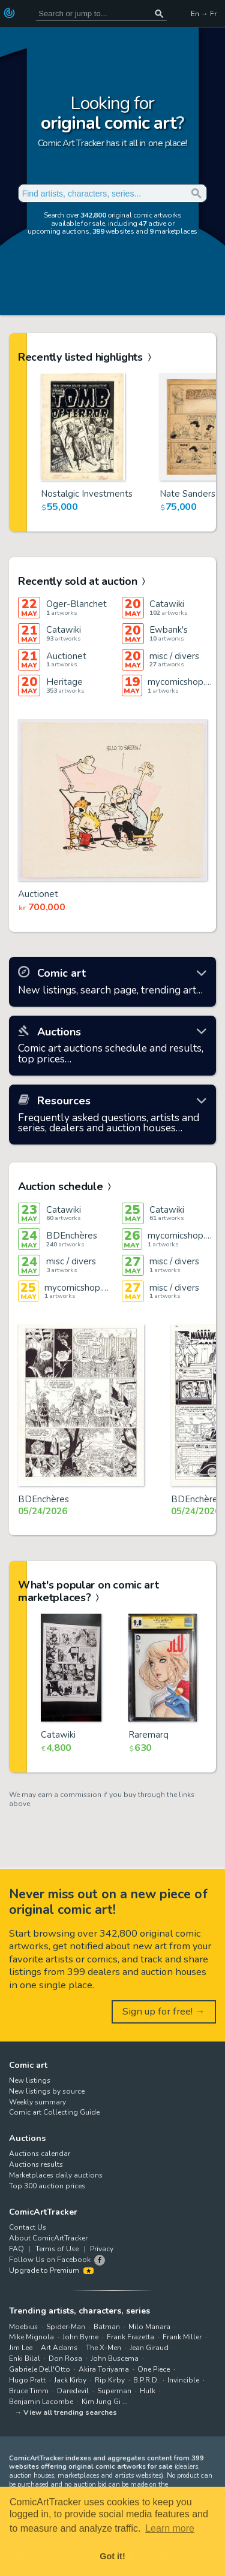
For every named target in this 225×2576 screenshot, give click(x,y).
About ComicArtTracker (48, 2238)
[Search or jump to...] (159, 13)
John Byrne (80, 2337)
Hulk (147, 2391)
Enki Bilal (24, 2358)
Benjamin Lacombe (41, 2401)
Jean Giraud (149, 2347)
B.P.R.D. (146, 2380)
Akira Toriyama (104, 2369)
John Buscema (115, 2358)
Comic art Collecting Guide (54, 2112)
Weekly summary (37, 2102)
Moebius (23, 2327)
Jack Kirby (70, 2380)
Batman (107, 2327)
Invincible (183, 2380)
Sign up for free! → (163, 2011)
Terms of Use (57, 2249)
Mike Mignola (31, 2337)
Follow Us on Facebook (50, 2259)
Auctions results (36, 2164)
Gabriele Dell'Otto (39, 2369)
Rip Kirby (110, 2380)
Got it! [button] (112, 2556)
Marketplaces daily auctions (56, 2175)
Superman (114, 2391)
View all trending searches (70, 2412)
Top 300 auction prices (47, 2186)
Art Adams (59, 2347)
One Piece (153, 2369)
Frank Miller (182, 2337)
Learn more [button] (169, 2528)
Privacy (101, 2249)
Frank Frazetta (130, 2337)
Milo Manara (149, 2327)
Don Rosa (65, 2358)
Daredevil (73, 2391)
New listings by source (47, 2091)
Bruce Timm (29, 2391)
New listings (29, 2080)
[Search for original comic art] (101, 13)
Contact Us (27, 2227)
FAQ (16, 2249)
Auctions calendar (39, 2153)
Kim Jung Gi (101, 2401)
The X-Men (103, 2347)
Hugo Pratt (27, 2380)
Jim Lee (20, 2347)
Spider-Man (65, 2327)
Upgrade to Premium (51, 2270)
